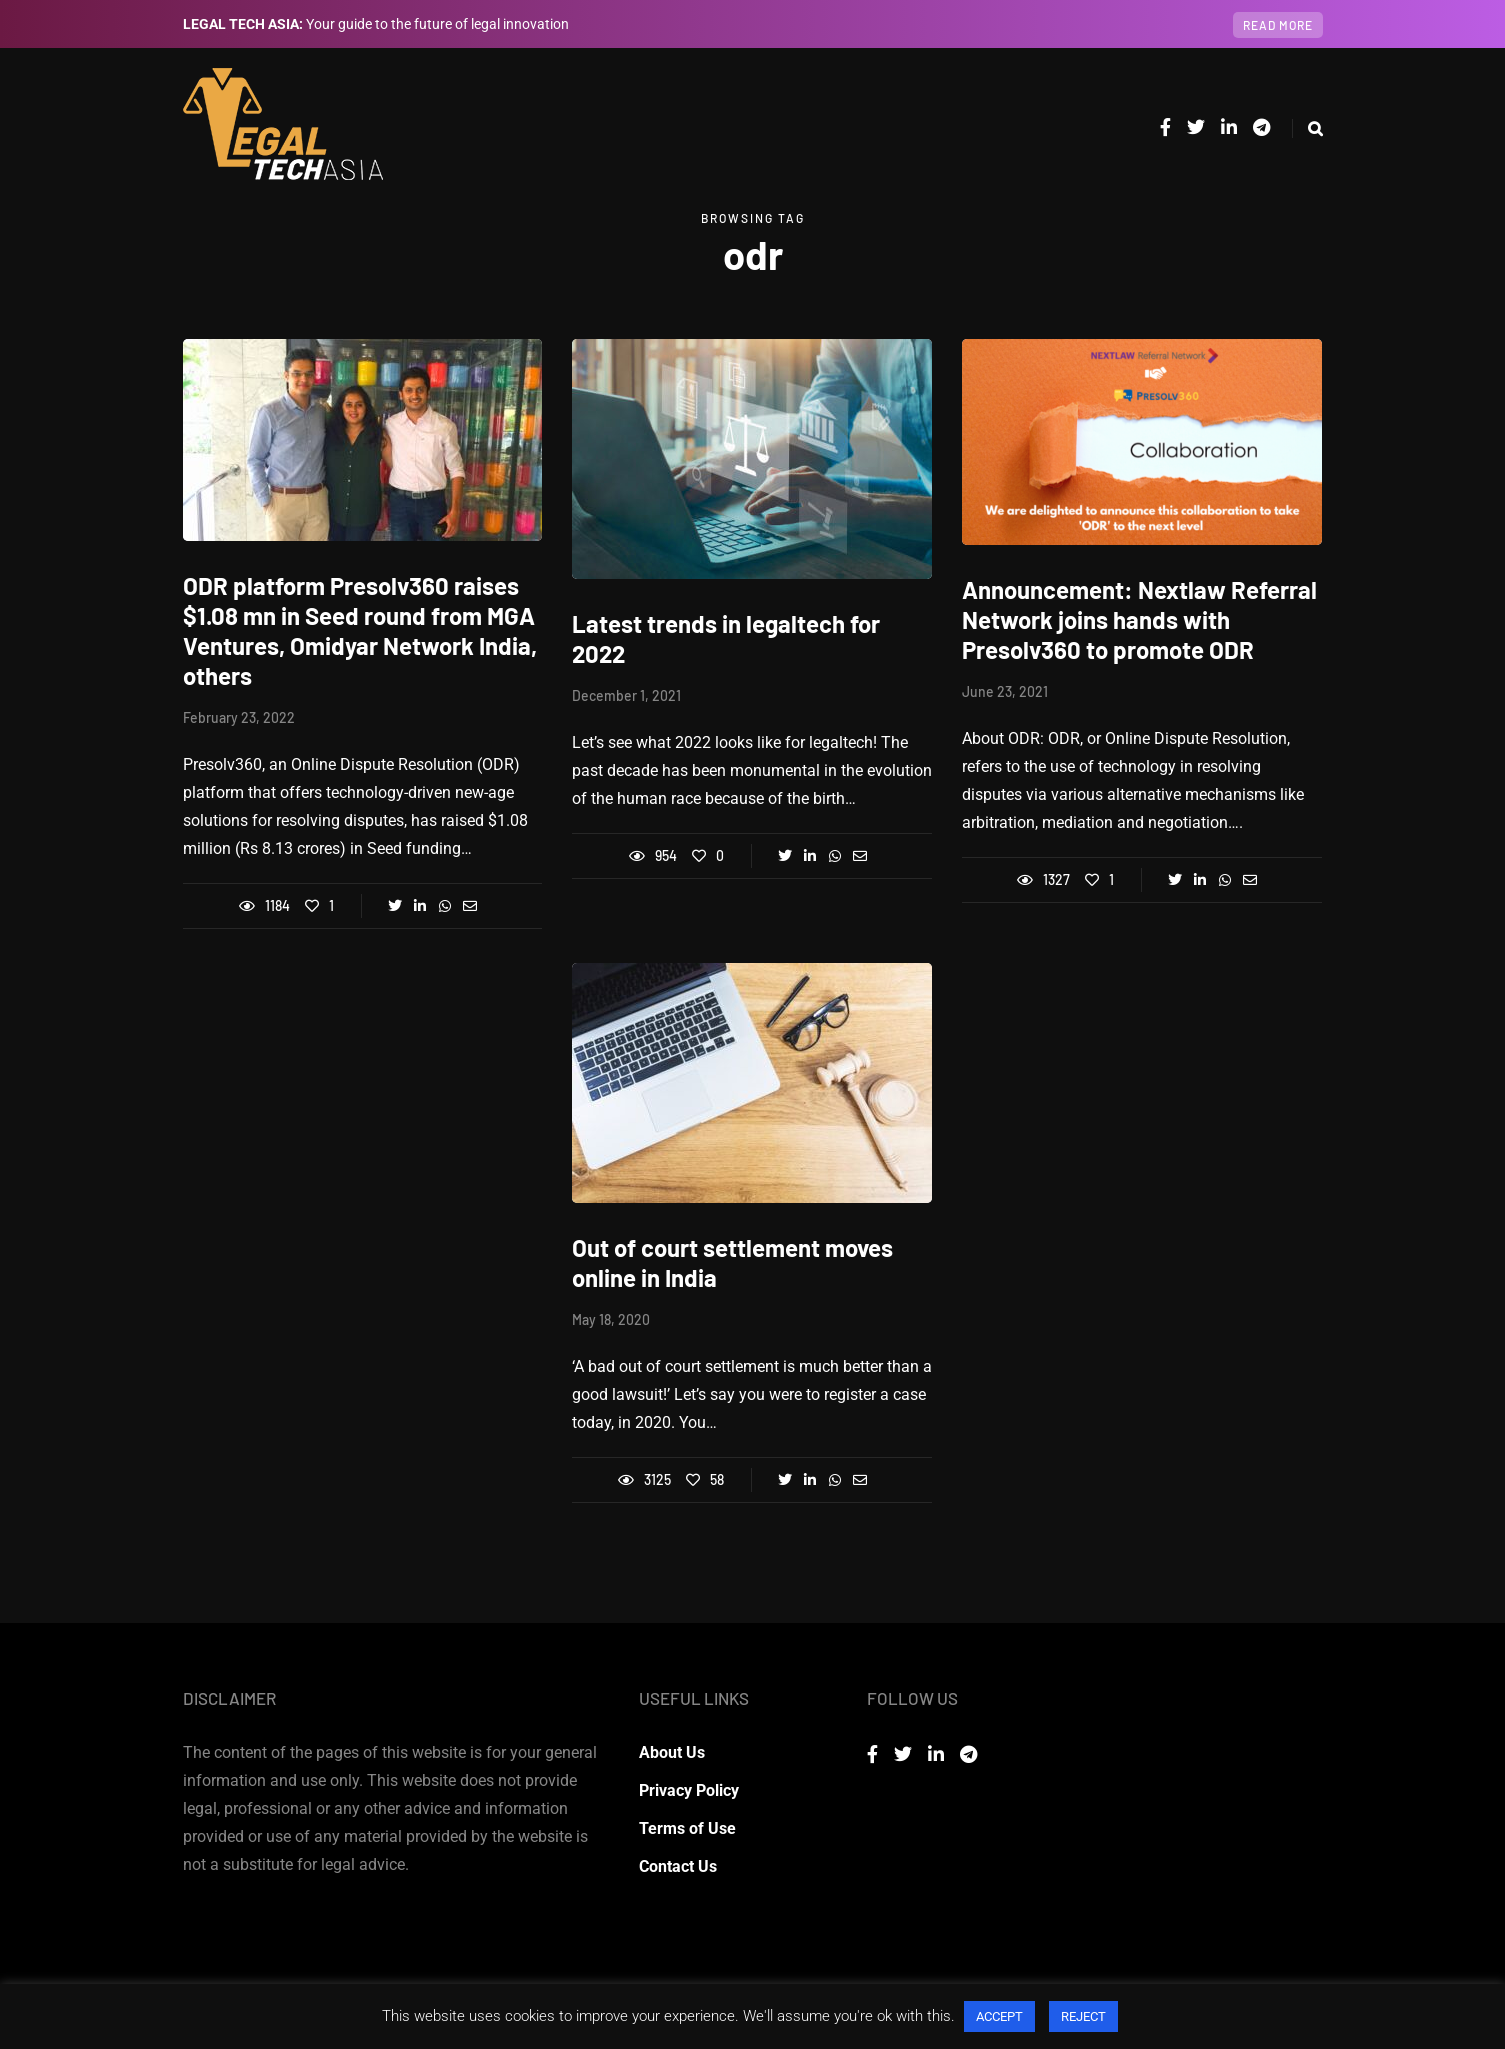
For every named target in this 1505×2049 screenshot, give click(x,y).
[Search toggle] (1307, 128)
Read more (1278, 25)
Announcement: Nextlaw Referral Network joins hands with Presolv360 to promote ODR (1139, 619)
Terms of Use (687, 1828)
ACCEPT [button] (999, 2016)
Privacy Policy (689, 1790)
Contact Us (678, 1866)
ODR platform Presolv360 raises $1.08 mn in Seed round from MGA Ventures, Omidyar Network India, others (360, 630)
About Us (672, 1752)
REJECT (1083, 2016)
